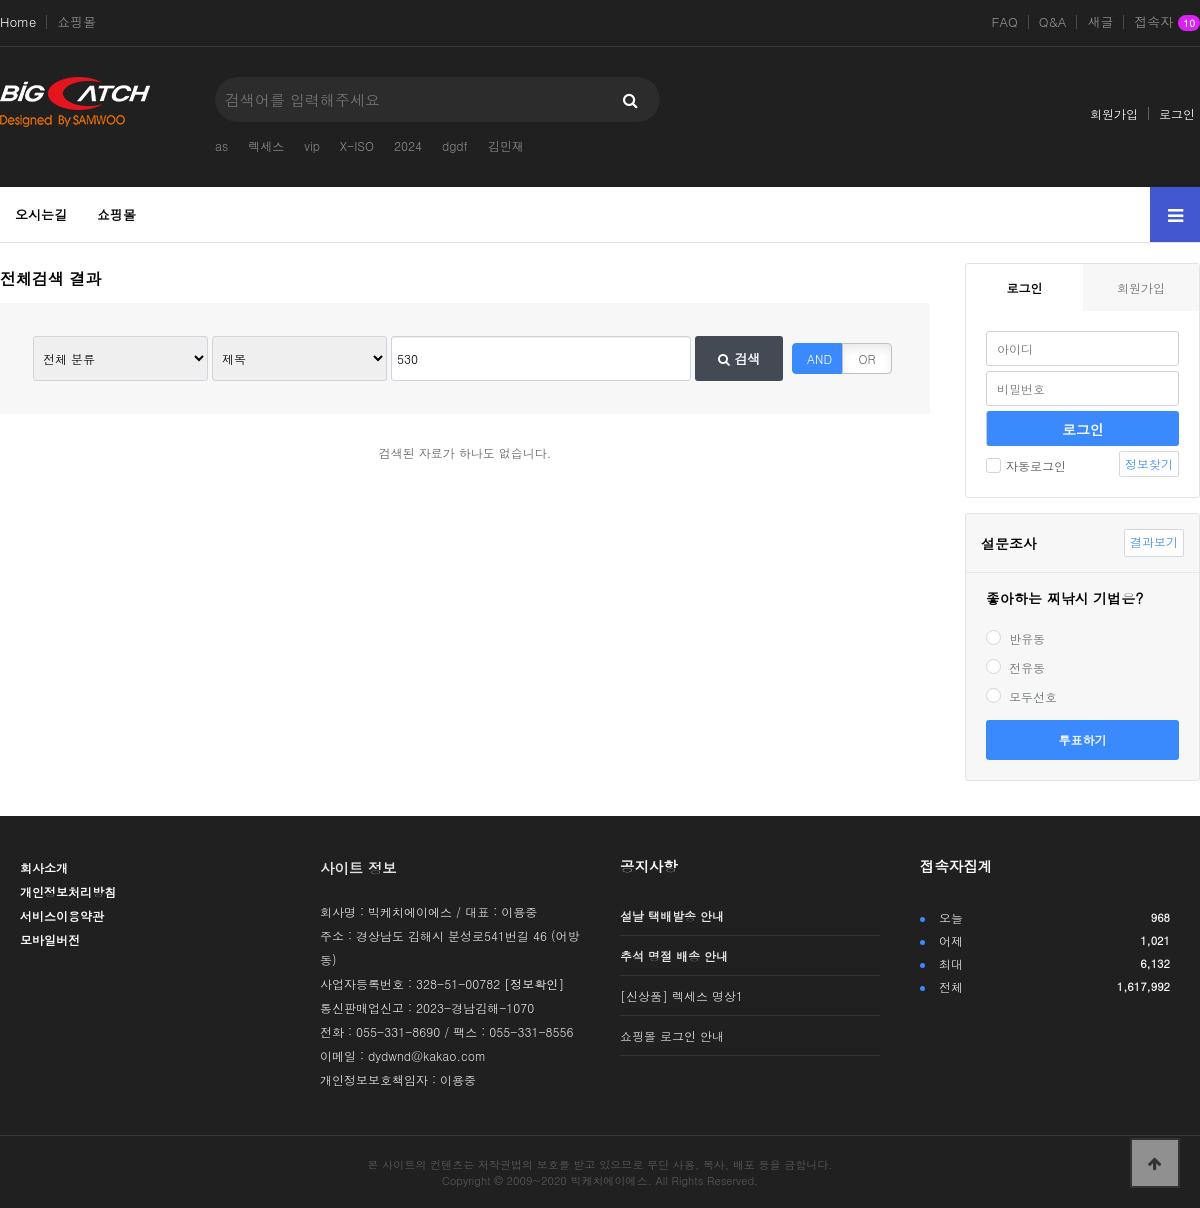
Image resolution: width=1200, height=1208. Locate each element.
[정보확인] (534, 983)
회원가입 (1114, 113)
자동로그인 (1026, 465)
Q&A (1053, 22)
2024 (408, 145)
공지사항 (649, 866)
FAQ (1005, 22)
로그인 (1177, 113)
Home (18, 22)
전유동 (1015, 667)
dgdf (455, 145)
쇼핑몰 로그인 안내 (672, 1035)
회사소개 (44, 867)
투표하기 (1083, 739)
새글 (1100, 22)
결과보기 (1154, 541)
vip (312, 145)
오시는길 (41, 214)
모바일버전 (50, 939)
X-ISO (357, 145)
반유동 (1015, 638)
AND (819, 358)
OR (867, 358)
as (221, 145)
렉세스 (266, 145)
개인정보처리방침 (68, 891)
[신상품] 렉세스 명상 (681, 995)
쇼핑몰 (76, 22)
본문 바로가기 (0, 0)
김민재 (506, 145)
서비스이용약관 (62, 915)
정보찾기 (1149, 463)
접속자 (1167, 23)
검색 (739, 358)
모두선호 (1021, 696)
